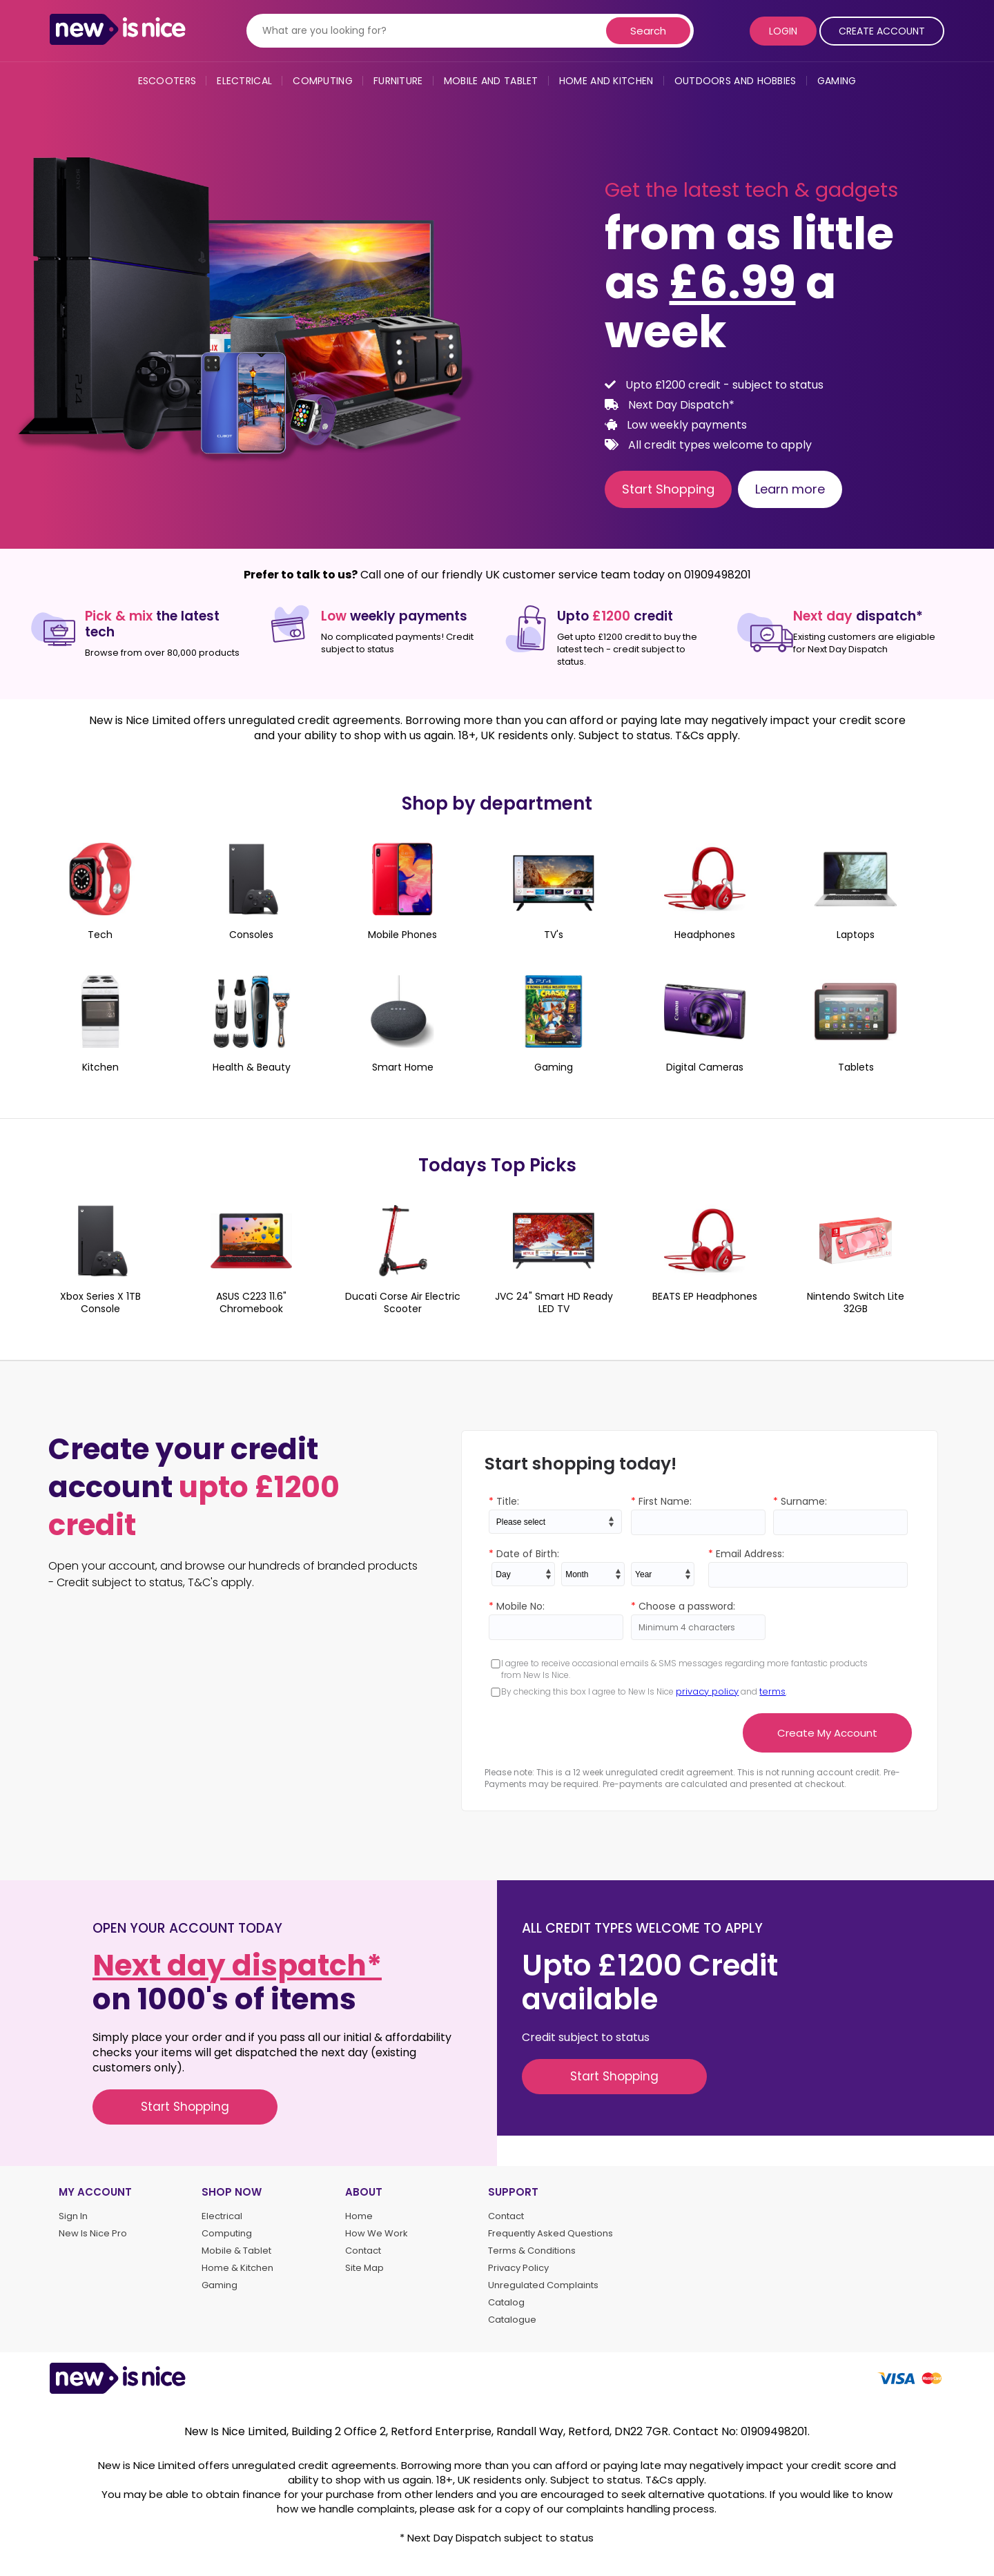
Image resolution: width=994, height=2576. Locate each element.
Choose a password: (683, 1606)
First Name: (661, 1501)
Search (648, 30)
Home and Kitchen (606, 81)
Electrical (244, 81)
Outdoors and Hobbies (735, 81)
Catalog (506, 2302)
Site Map (364, 2268)
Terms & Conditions (532, 2250)
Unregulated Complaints (543, 2285)
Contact (363, 2250)
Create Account (882, 31)
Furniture (398, 81)
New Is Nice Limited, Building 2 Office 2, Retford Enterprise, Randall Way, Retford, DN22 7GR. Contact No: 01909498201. (497, 2431)
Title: (504, 1501)
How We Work (376, 2233)
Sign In (73, 2216)
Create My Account (827, 1733)
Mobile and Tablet (491, 81)
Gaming (837, 81)
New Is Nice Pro (93, 2233)
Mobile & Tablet (236, 2250)
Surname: (800, 1501)
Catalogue (512, 2319)
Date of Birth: (524, 1554)
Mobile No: (517, 1606)
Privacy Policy (518, 2268)
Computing (323, 81)
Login (783, 31)
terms (772, 1691)
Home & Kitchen (237, 2268)
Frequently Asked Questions (550, 2233)
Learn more (790, 489)
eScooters (167, 81)
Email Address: (746, 1554)
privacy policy (707, 1691)
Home (359, 2216)
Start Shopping (668, 489)
